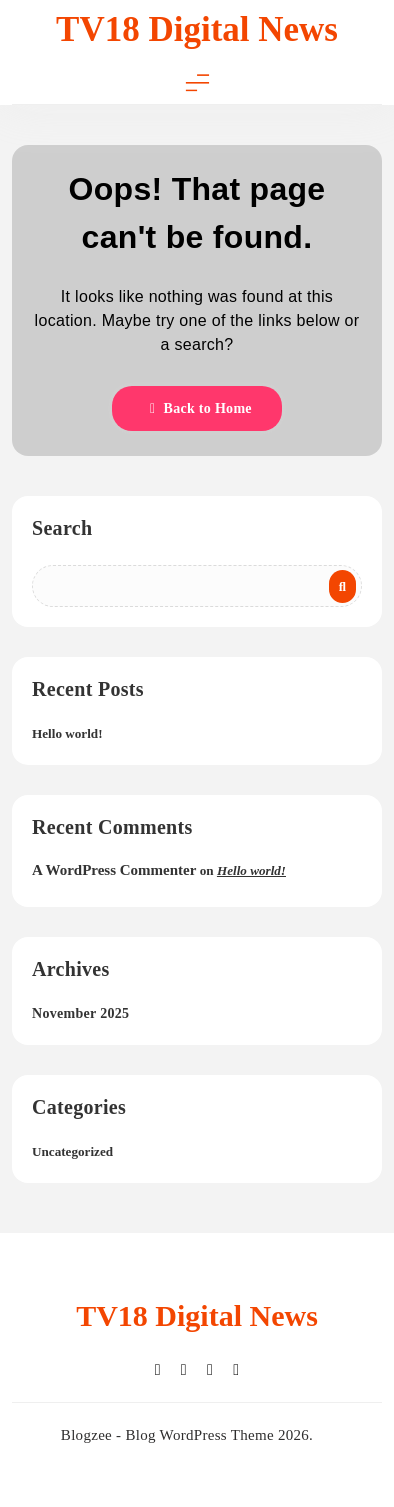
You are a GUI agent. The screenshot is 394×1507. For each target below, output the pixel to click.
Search (62, 528)
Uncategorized (72, 1151)
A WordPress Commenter (114, 870)
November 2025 (80, 1013)
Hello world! (67, 733)
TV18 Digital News (197, 29)
